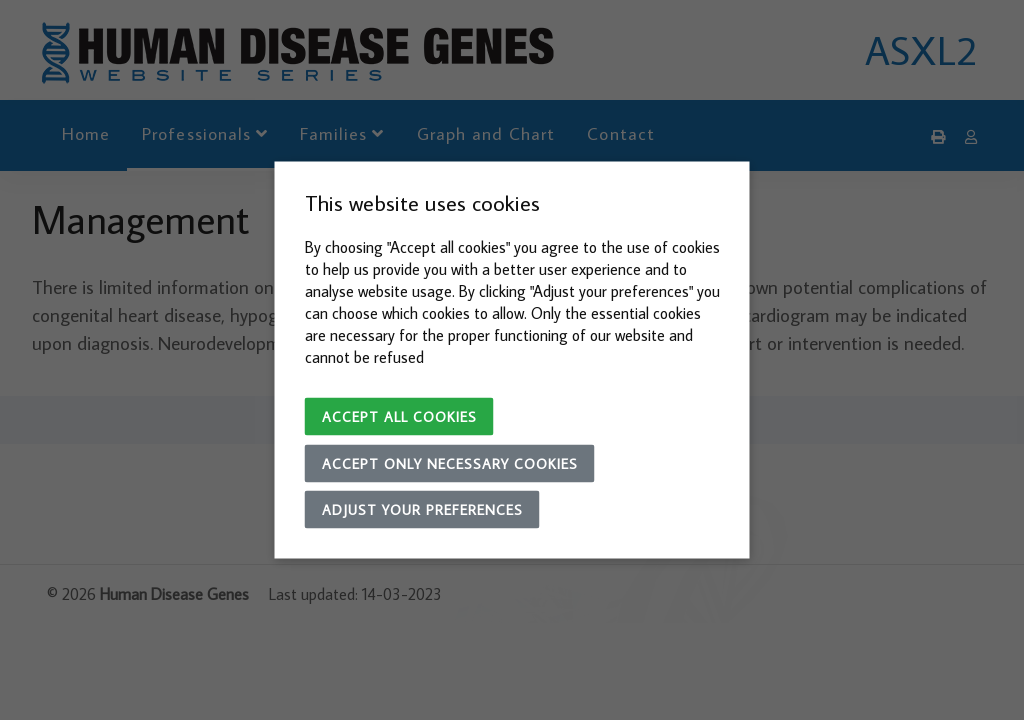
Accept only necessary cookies (450, 464)
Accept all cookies (399, 417)
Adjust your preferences (422, 510)
